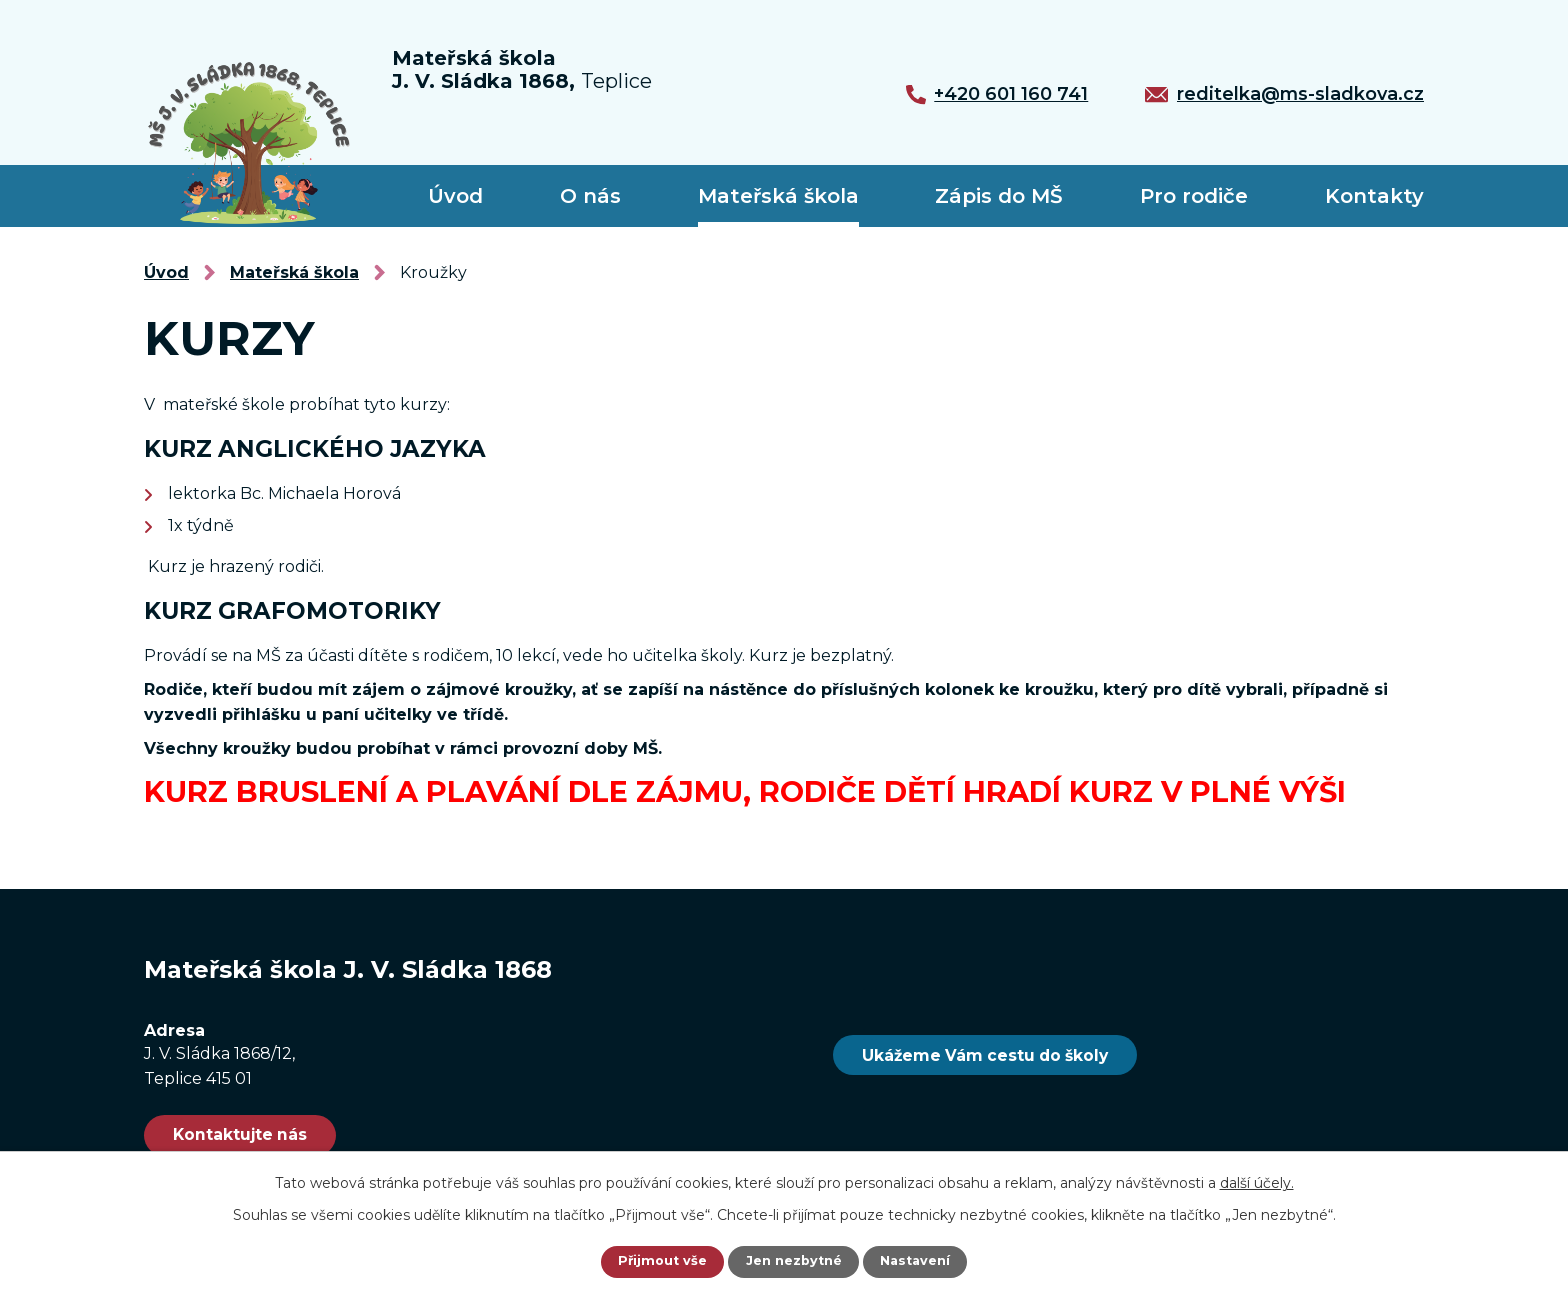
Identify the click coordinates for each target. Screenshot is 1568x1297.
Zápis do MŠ (999, 196)
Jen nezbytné (793, 1262)
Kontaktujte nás (260, 1136)
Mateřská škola (778, 196)
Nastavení (920, 1262)
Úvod (455, 196)
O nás (590, 196)
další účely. (1257, 1183)
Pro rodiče (1194, 196)
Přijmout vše (658, 1262)
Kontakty (1374, 196)
